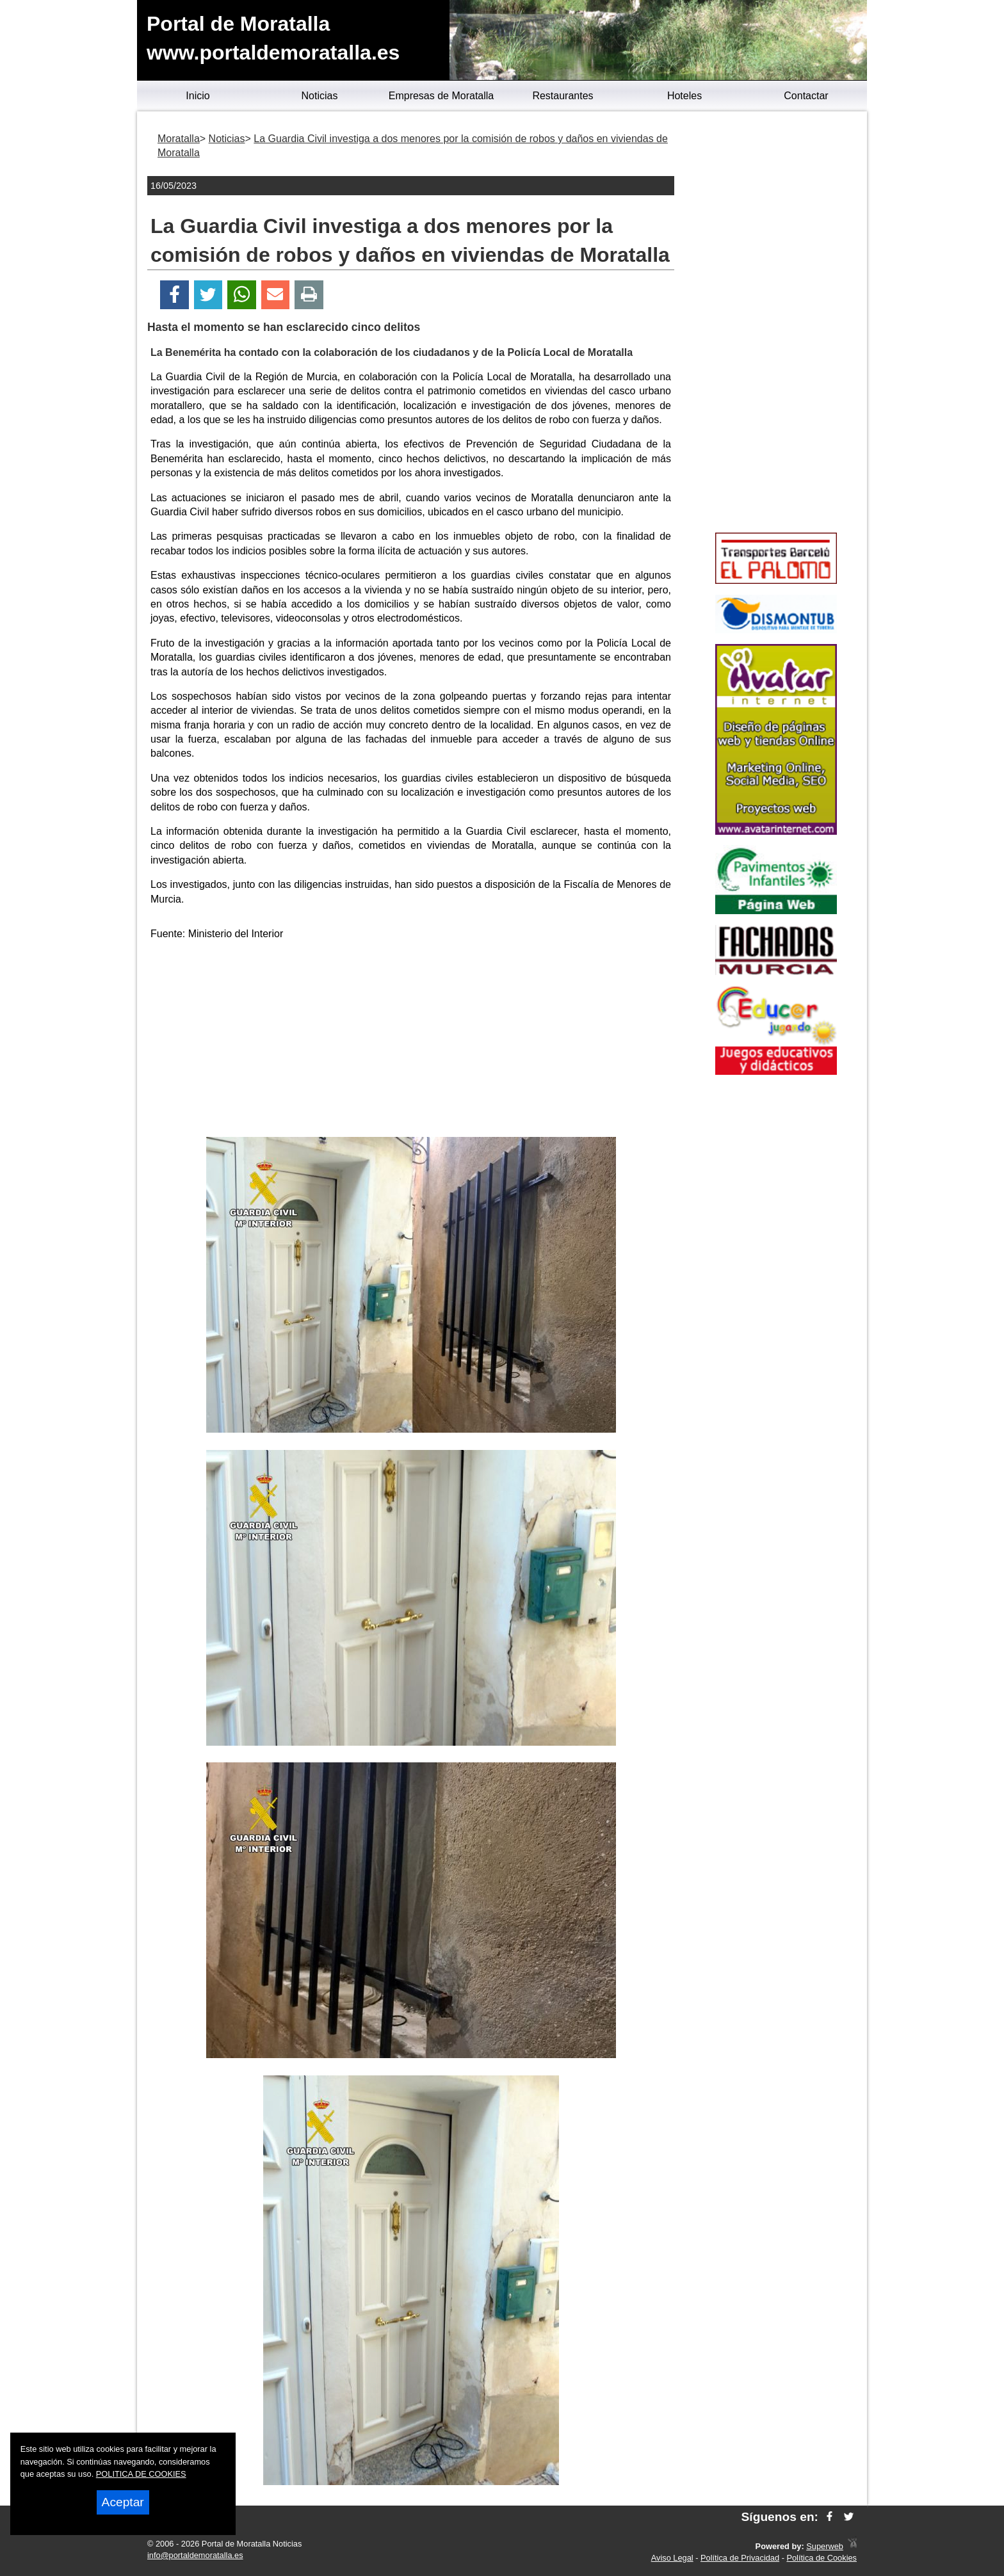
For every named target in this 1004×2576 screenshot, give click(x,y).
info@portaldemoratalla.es (195, 2555)
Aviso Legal (672, 2558)
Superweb (824, 2546)
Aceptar (123, 2502)
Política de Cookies (821, 2558)
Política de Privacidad (739, 2558)
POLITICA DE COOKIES (141, 2474)
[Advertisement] (411, 1041)
